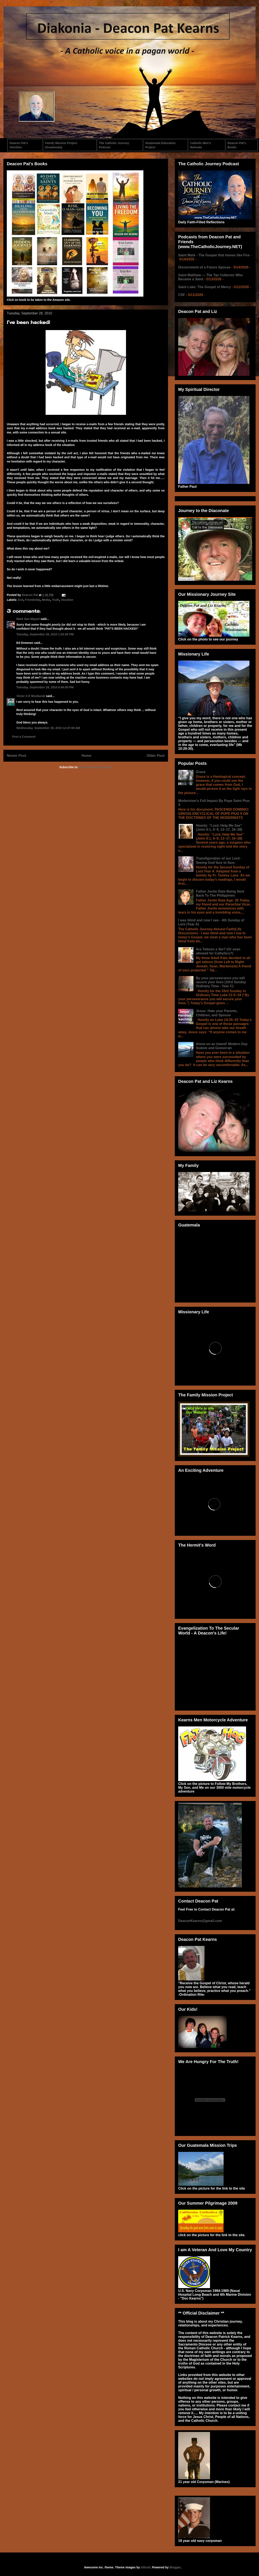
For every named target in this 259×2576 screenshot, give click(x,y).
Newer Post (16, 756)
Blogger (175, 2567)
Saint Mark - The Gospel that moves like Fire (213, 255)
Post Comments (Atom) (95, 767)
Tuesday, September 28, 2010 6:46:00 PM (45, 687)
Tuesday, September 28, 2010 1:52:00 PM (45, 634)
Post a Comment (23, 736)
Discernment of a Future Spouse (204, 267)
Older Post (156, 756)
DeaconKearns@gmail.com (200, 1921)
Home (86, 756)
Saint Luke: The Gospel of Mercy (204, 287)
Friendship (32, 599)
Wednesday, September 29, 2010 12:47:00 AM (48, 728)
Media (46, 599)
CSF (181, 295)
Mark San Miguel (28, 619)
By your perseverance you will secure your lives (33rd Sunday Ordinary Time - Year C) (221, 982)
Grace (200, 772)
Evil (20, 599)
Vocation (67, 599)
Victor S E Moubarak (30, 696)
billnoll (145, 2567)
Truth (55, 599)
